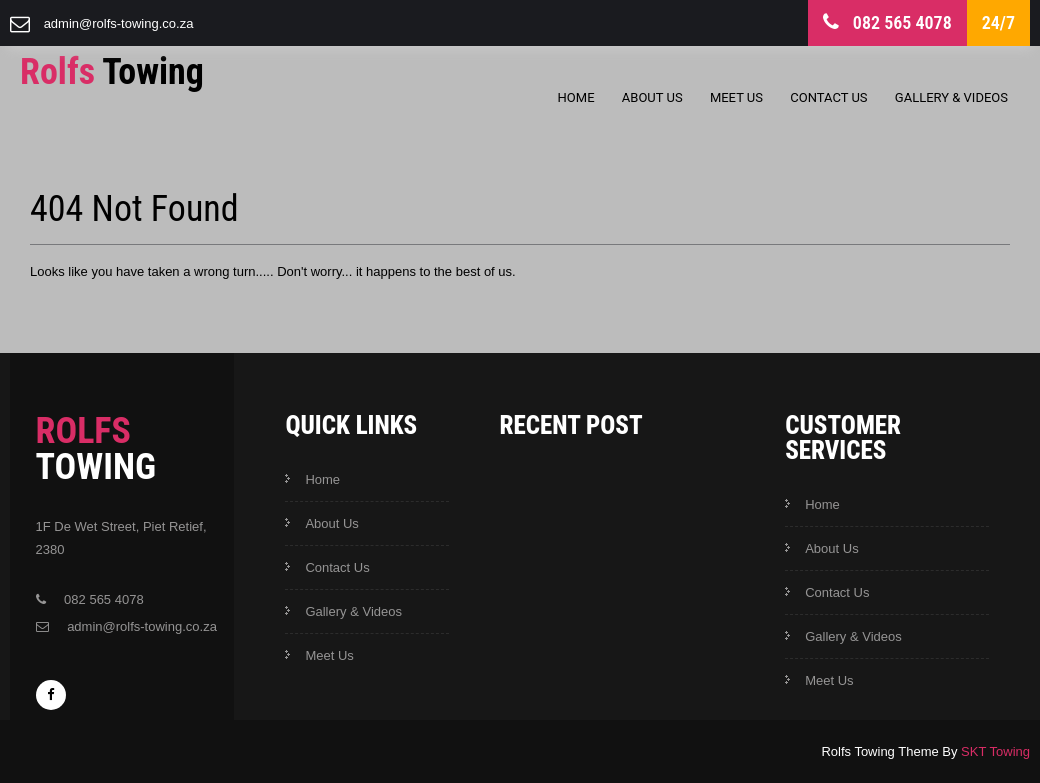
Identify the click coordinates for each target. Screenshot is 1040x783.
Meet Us (736, 97)
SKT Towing (995, 751)
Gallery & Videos (951, 97)
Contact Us (828, 97)
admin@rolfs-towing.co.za (119, 23)
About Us (652, 97)
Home (576, 97)
